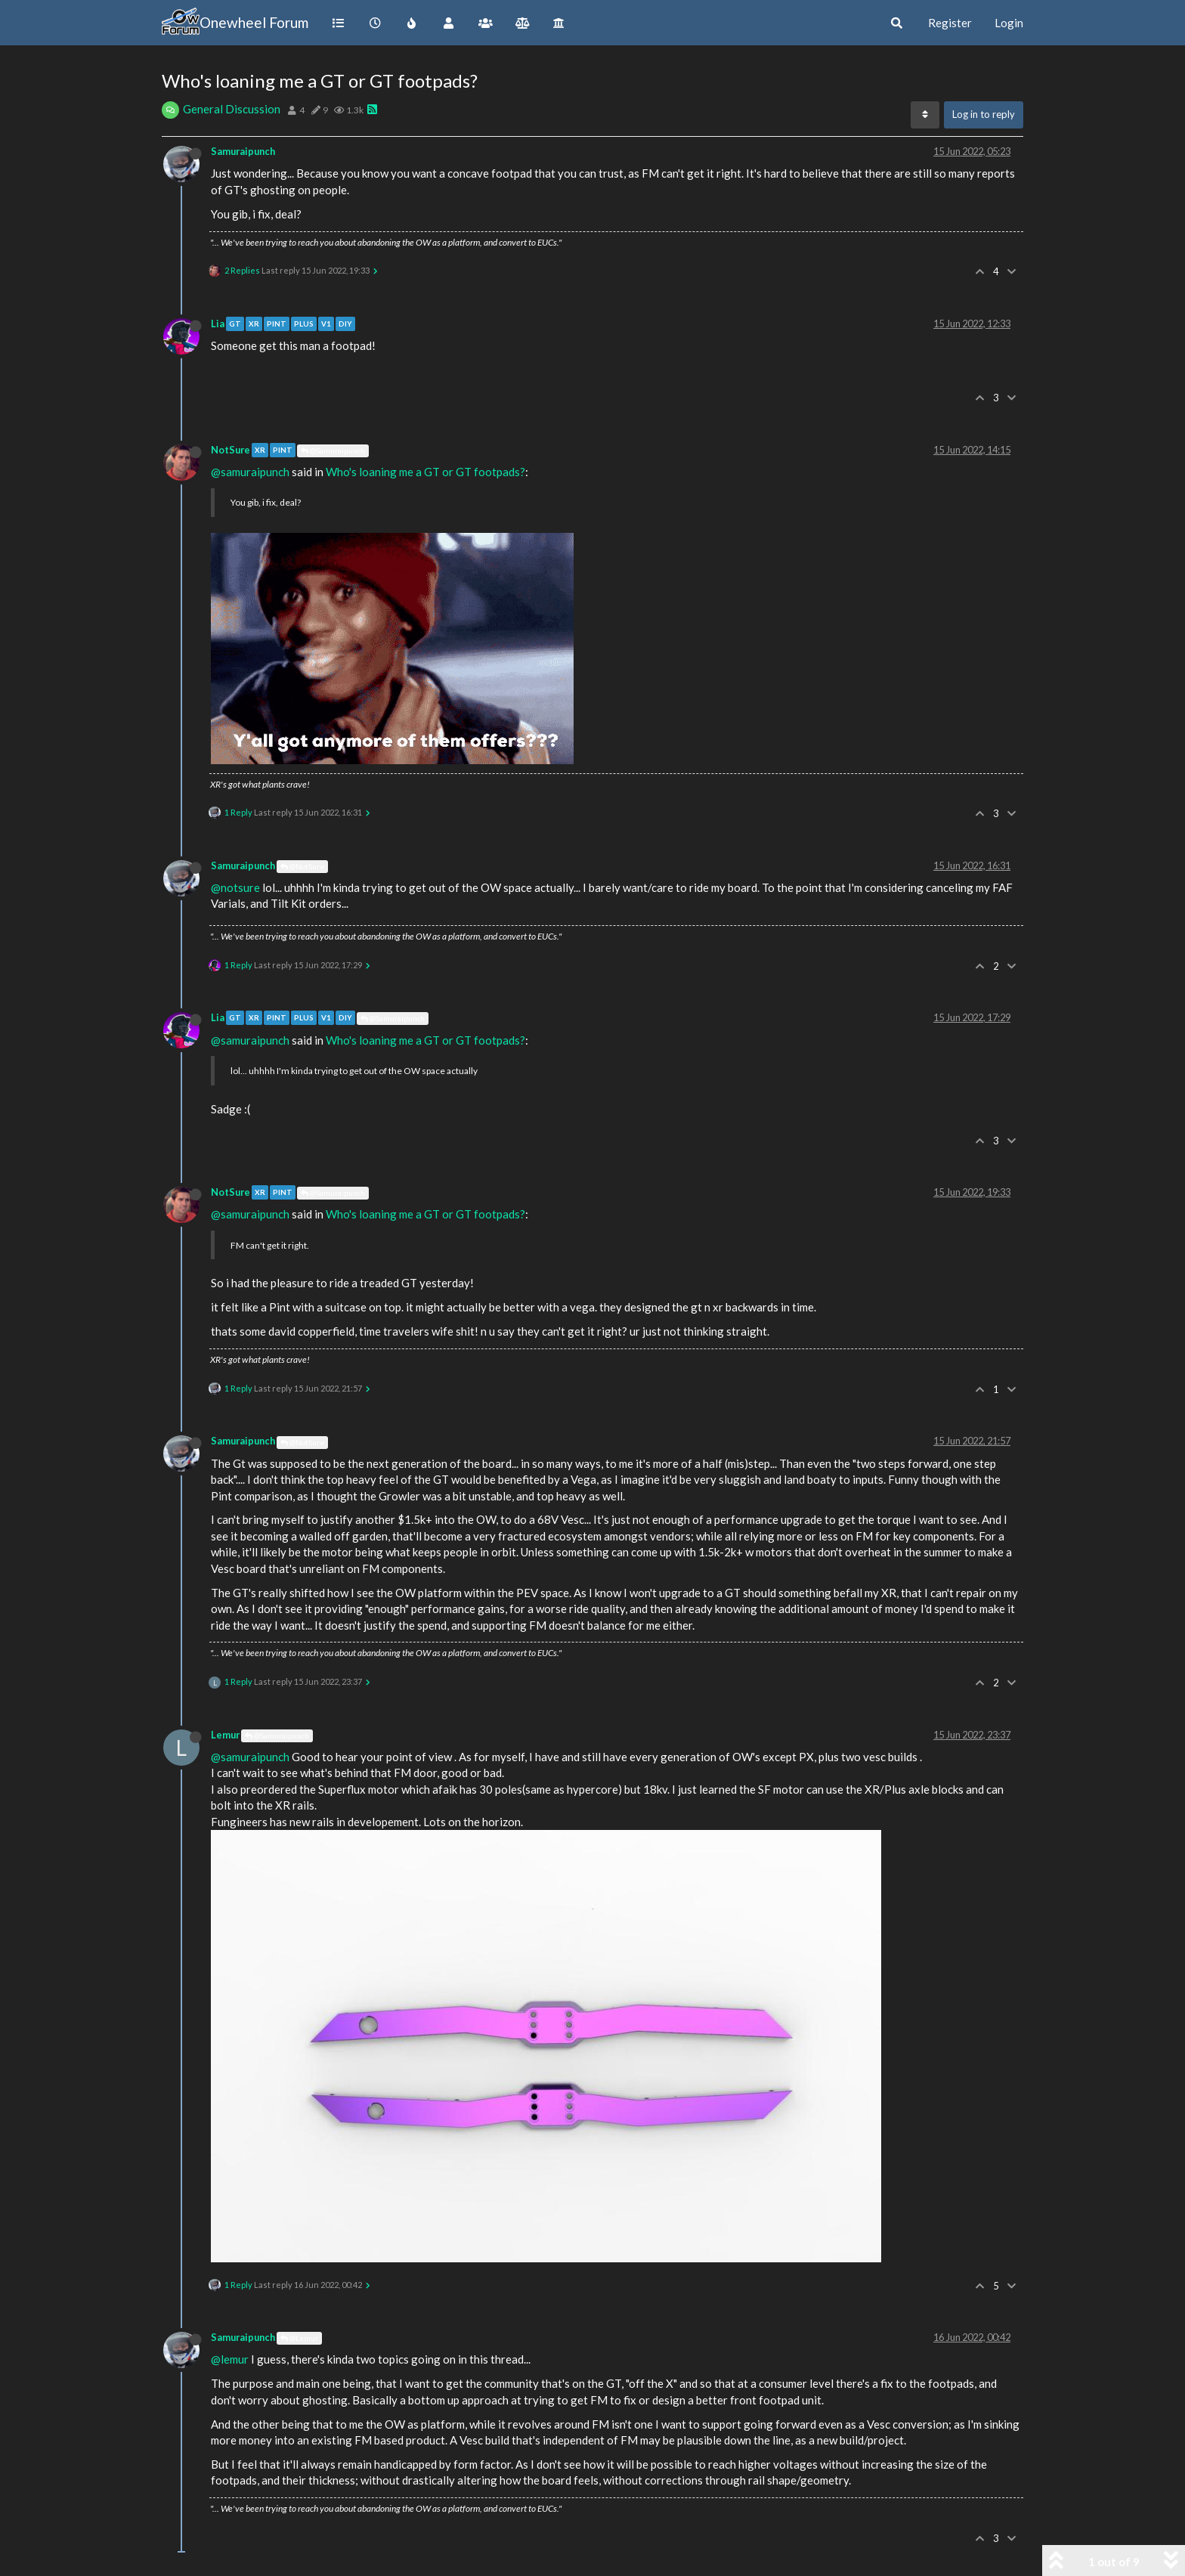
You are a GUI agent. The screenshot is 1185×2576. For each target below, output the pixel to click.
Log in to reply (983, 114)
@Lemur (299, 2337)
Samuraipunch (243, 151)
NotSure (230, 450)
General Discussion (231, 109)
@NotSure (302, 866)
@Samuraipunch (333, 450)
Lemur (225, 1735)
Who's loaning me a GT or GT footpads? (425, 471)
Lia (217, 323)
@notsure (235, 887)
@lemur (230, 2359)
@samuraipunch (250, 471)
